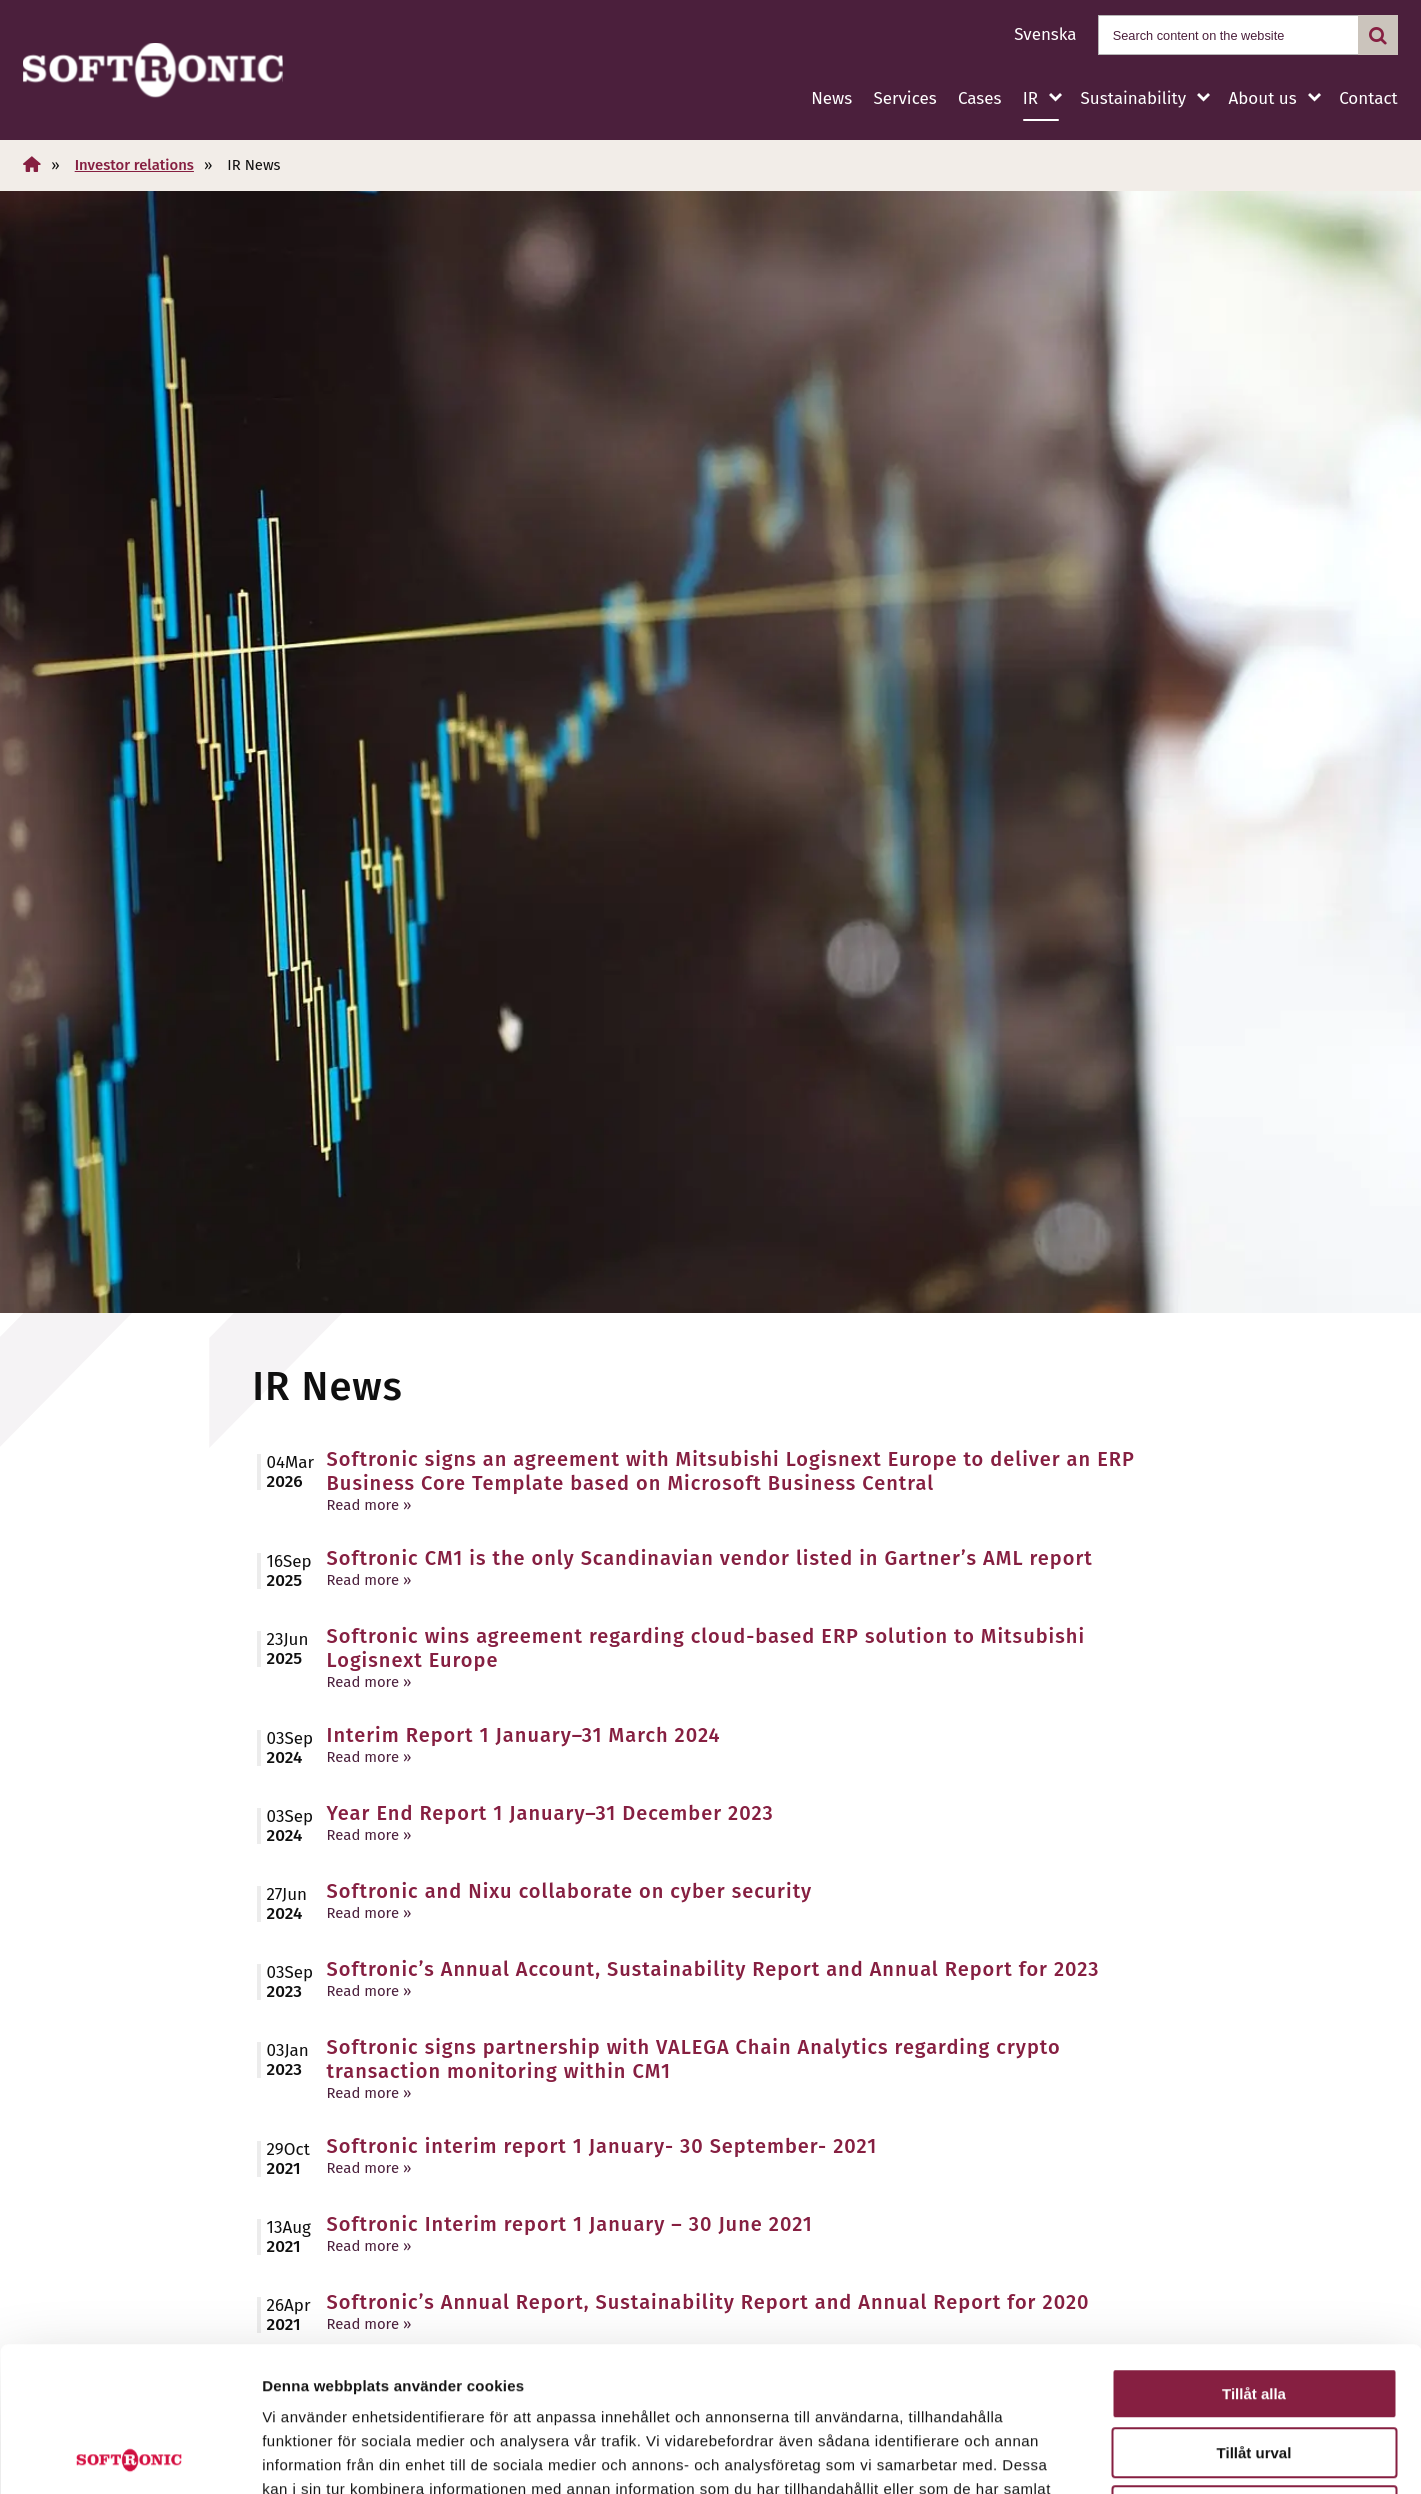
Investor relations (134, 165)
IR (1030, 98)
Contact (1368, 98)
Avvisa (1254, 2366)
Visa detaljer (1086, 2454)
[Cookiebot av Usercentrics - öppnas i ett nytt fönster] (129, 2455)
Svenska (1045, 34)
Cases (980, 98)
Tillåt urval (1254, 2308)
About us (1263, 98)
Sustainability (1133, 98)
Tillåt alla (1254, 2249)
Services (904, 98)
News (831, 98)
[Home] (32, 164)
